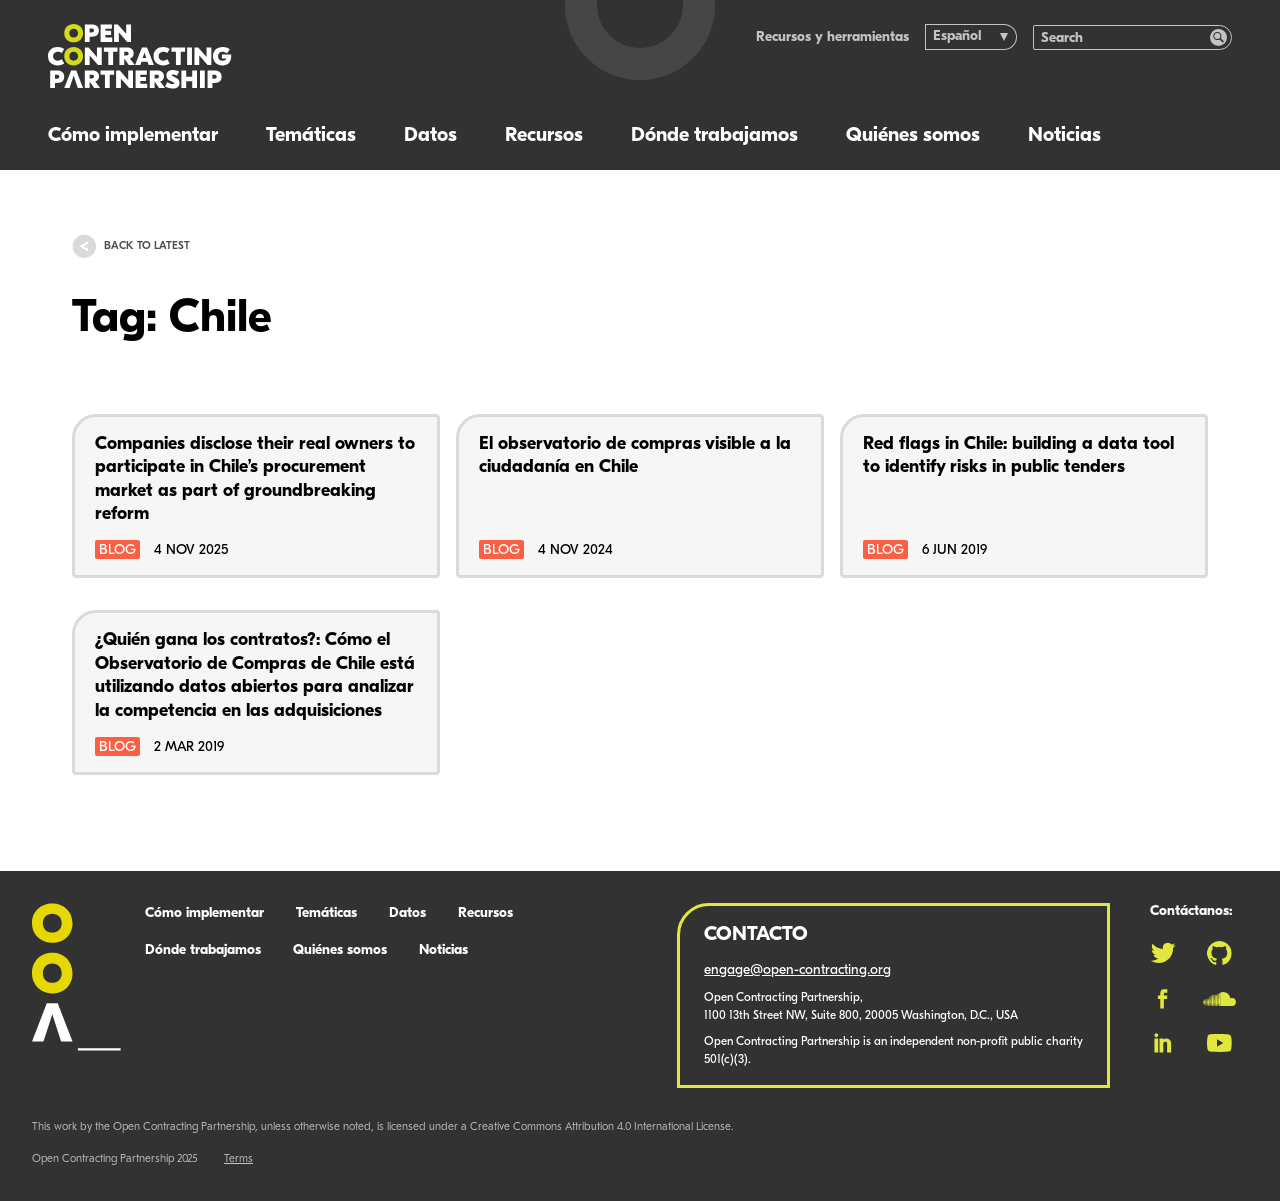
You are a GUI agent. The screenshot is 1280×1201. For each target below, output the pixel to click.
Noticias (1064, 136)
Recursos (544, 136)
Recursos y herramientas (832, 37)
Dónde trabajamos (714, 136)
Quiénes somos (913, 136)
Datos (430, 136)
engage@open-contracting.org (797, 970)
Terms (238, 1159)
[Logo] (271, 56)
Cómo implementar (133, 136)
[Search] (1122, 37)
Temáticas (311, 136)
